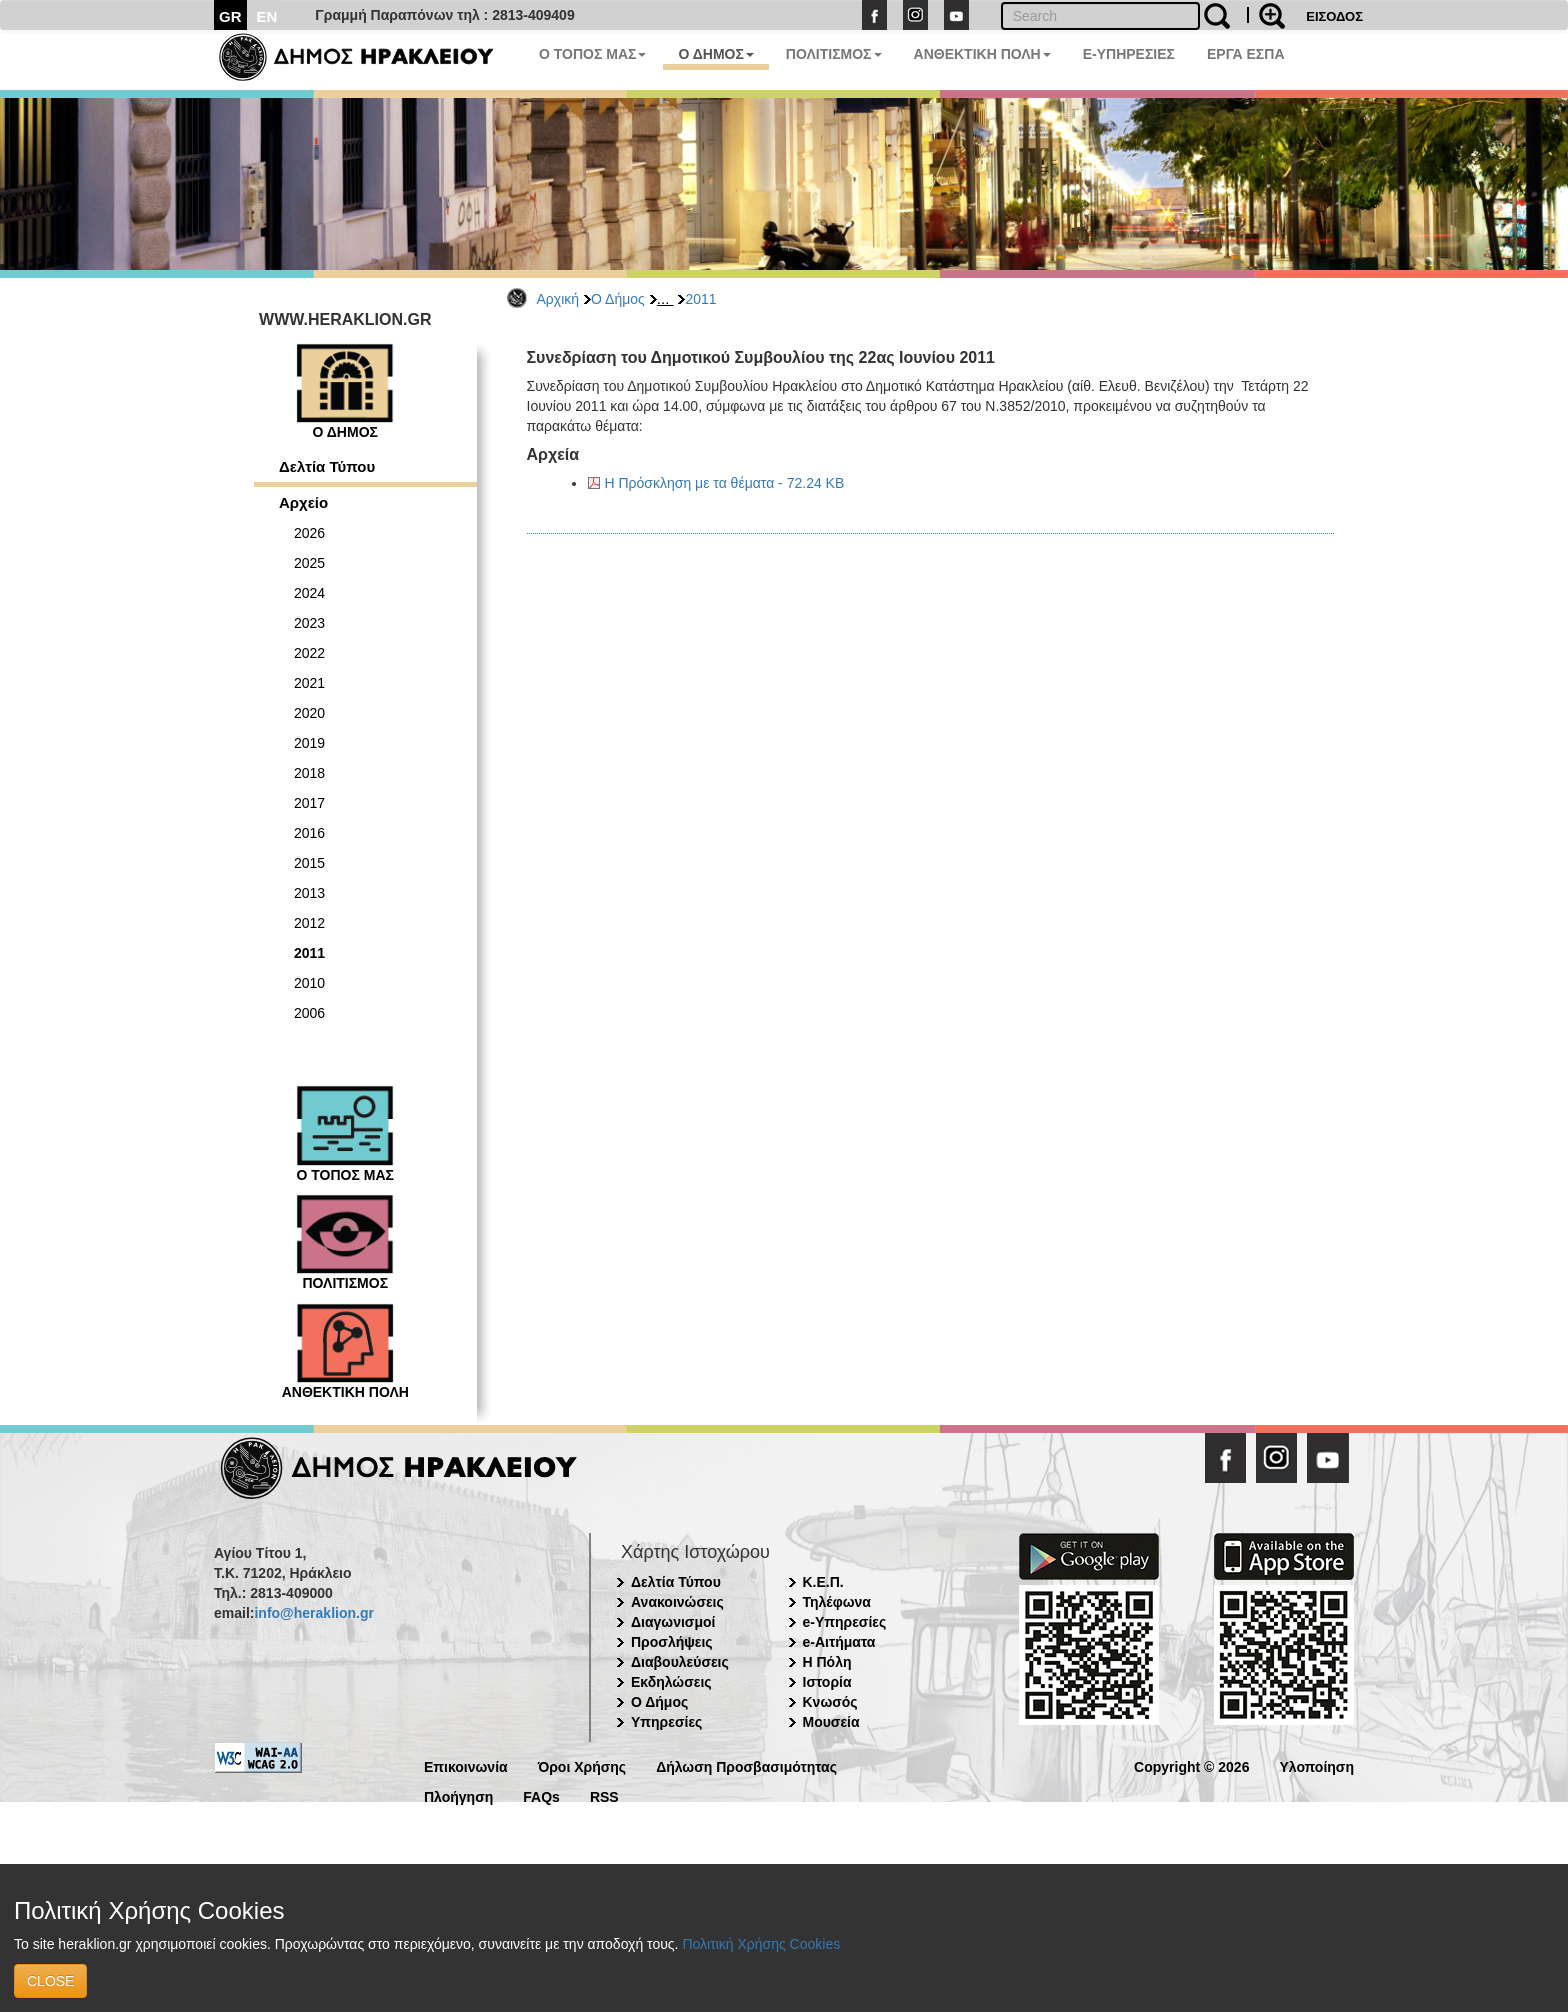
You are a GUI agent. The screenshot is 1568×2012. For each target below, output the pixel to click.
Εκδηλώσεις (671, 1682)
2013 (309, 893)
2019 (309, 743)
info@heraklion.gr (313, 1613)
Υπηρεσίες (666, 1722)
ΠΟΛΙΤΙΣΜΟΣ (834, 54)
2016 (309, 833)
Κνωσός (830, 1702)
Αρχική (558, 299)
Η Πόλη (827, 1662)
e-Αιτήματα (839, 1642)
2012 (309, 923)
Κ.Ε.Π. (823, 1582)
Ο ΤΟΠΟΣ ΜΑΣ (592, 54)
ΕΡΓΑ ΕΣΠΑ (1246, 54)
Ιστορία (827, 1682)
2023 (309, 623)
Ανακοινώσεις (677, 1602)
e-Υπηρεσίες (845, 1622)
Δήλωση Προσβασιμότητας (746, 1765)
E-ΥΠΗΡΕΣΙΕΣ (1129, 54)
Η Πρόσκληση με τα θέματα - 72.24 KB (725, 483)
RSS (604, 1795)
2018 (309, 773)
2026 (309, 533)
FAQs (541, 1795)
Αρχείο (303, 502)
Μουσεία (831, 1722)
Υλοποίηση (1316, 1765)
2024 (309, 593)
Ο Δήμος (618, 299)
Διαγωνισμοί (673, 1622)
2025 (309, 563)
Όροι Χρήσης (582, 1765)
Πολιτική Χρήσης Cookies (761, 1944)
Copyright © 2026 (1191, 1765)
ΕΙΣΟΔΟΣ (1334, 16)
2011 (700, 299)
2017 (309, 803)
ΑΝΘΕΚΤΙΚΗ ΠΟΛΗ (982, 54)
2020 (309, 713)
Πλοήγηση (458, 1795)
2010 (309, 983)
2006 (309, 1013)
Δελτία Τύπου (327, 466)
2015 (309, 863)
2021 (309, 683)
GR (230, 16)
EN (267, 16)
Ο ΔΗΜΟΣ (715, 54)
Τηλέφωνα (837, 1602)
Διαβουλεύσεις (680, 1662)
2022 (309, 653)
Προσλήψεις (672, 1642)
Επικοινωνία (466, 1765)
